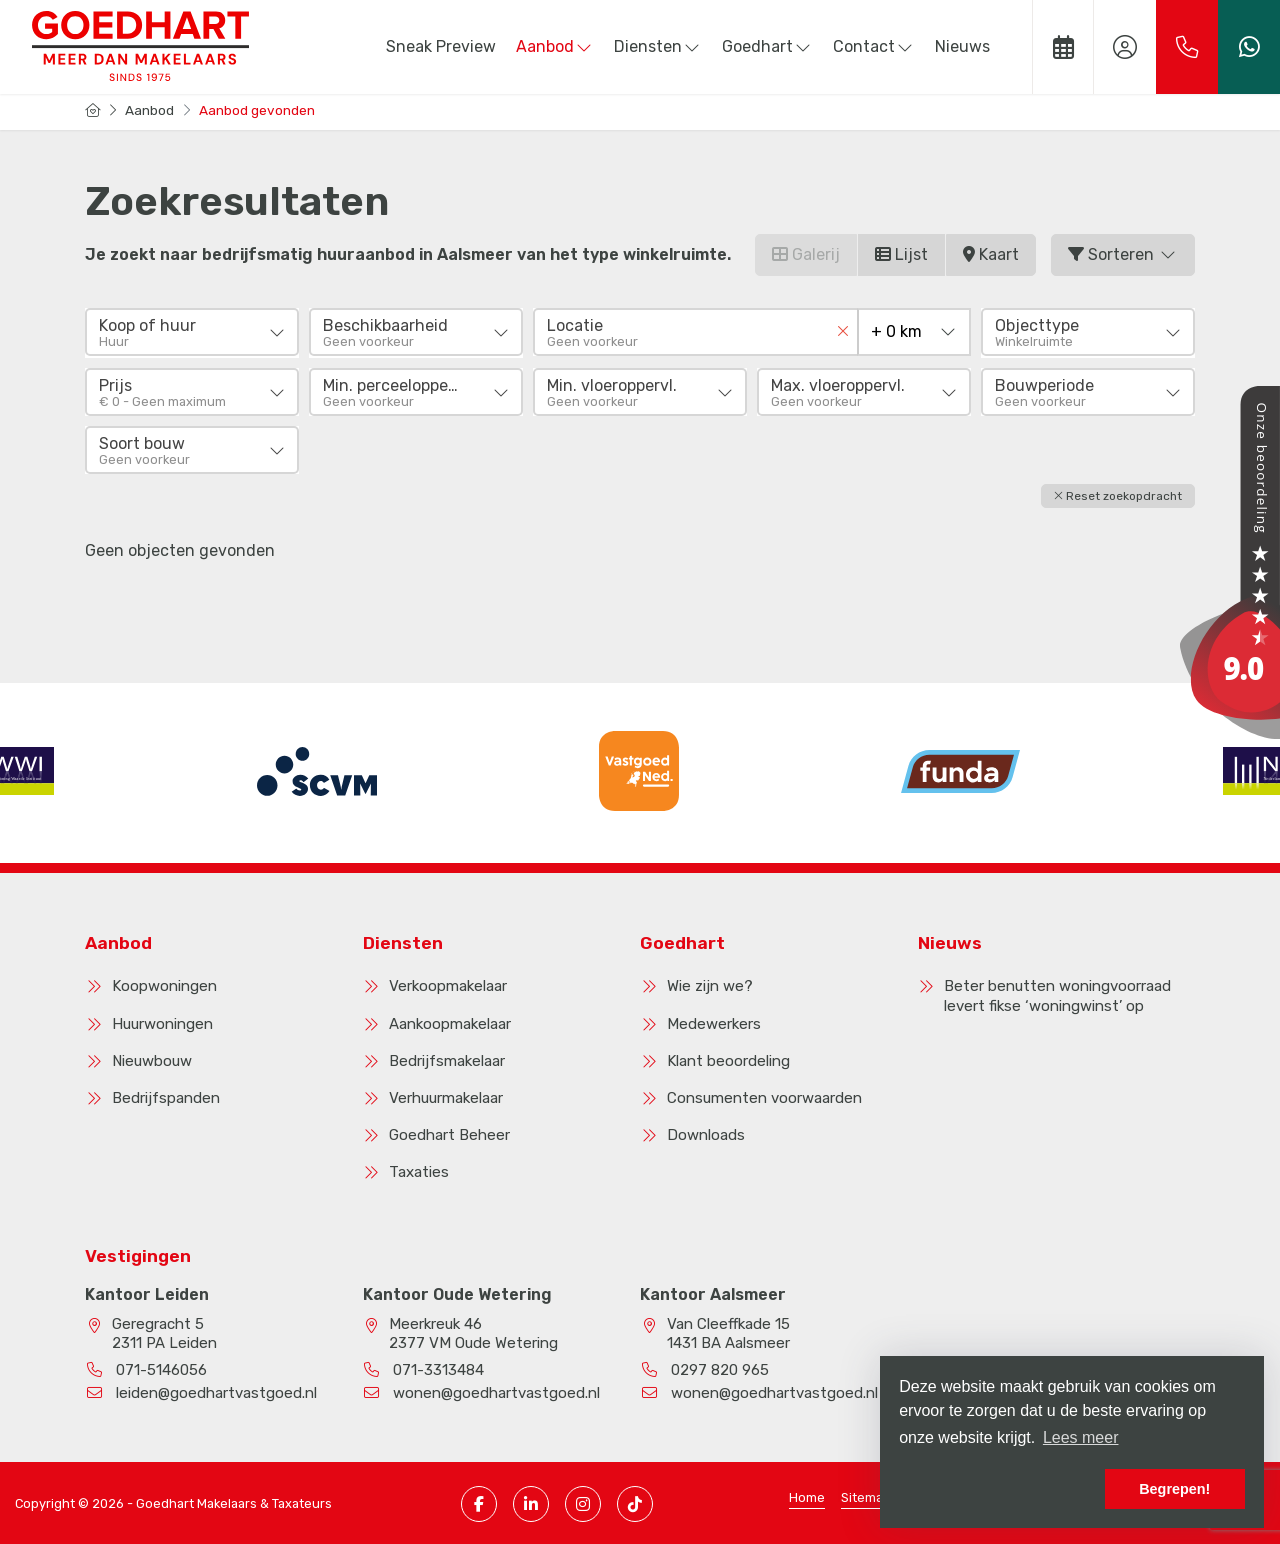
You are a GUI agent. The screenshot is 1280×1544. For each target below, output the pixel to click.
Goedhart (767, 46)
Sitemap (866, 1495)
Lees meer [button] (1081, 1437)
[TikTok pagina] (635, 1502)
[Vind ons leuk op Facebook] (479, 1502)
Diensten (658, 46)
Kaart (991, 254)
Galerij (806, 254)
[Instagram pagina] (583, 1502)
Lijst (901, 254)
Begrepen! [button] (1174, 1489)
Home (807, 1495)
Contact (874, 46)
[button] (1118, 494)
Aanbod (555, 46)
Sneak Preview (441, 46)
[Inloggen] (1125, 47)
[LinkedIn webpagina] (531, 1502)
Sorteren (1123, 254)
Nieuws (962, 46)
